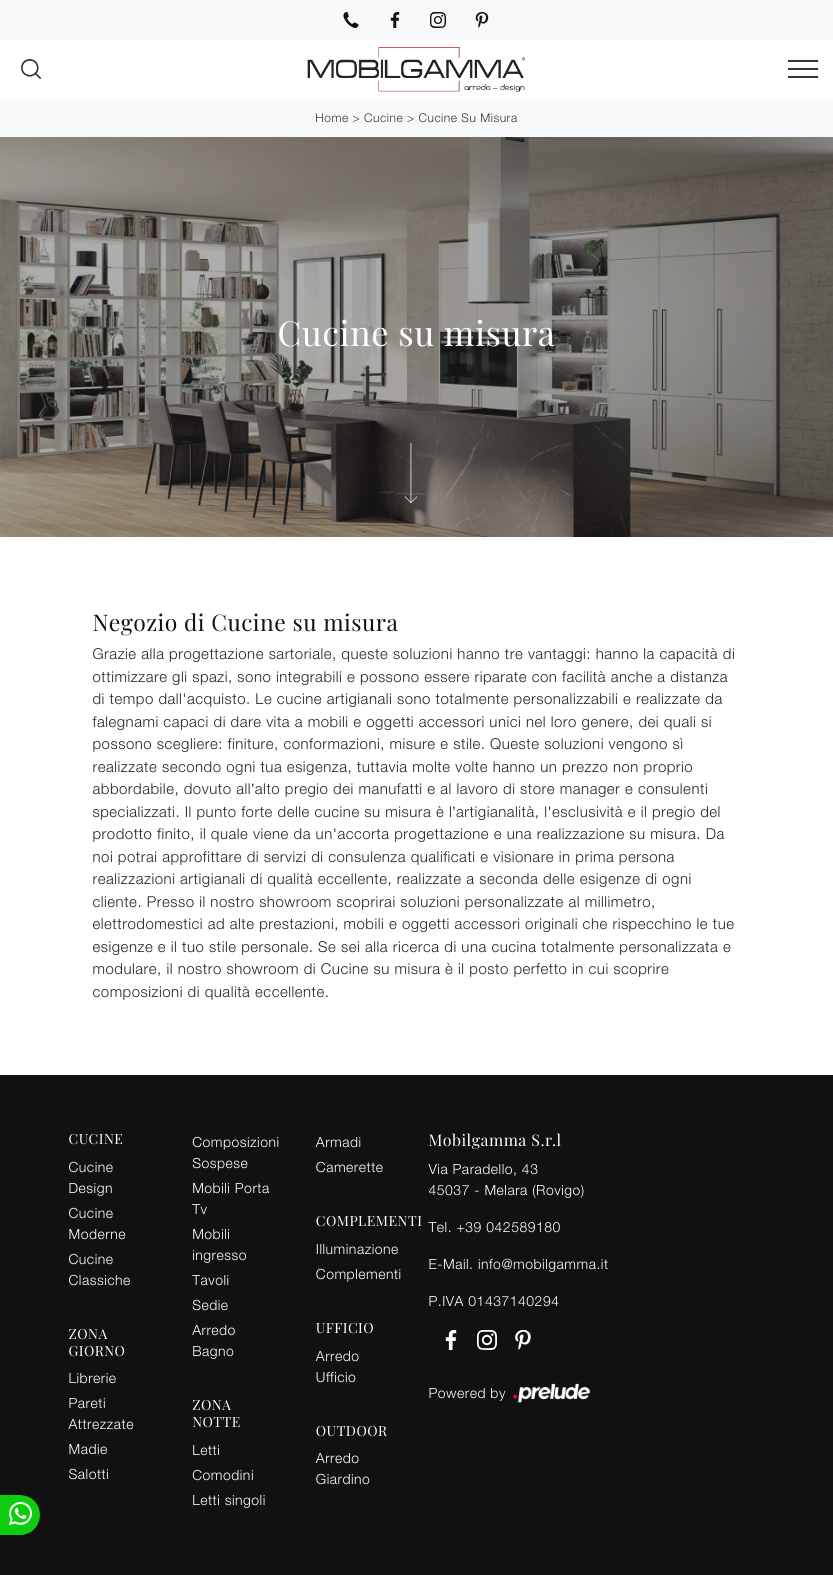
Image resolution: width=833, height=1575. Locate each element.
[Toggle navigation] (803, 70)
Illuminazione (357, 1248)
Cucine (383, 117)
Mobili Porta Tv (231, 1198)
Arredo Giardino (343, 1468)
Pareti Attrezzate (101, 1413)
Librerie (93, 1377)
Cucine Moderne (97, 1223)
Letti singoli (229, 1499)
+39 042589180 (508, 1226)
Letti (206, 1449)
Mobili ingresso (219, 1244)
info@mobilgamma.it (543, 1263)
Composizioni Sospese (235, 1152)
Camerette (350, 1166)
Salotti (89, 1473)
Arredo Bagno (214, 1340)
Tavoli (211, 1279)
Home (331, 117)
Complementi (359, 1273)
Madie (88, 1448)
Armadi (339, 1141)
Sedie (210, 1304)
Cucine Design (91, 1177)
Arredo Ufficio (338, 1366)
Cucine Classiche (100, 1269)
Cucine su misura (468, 117)
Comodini (223, 1474)
